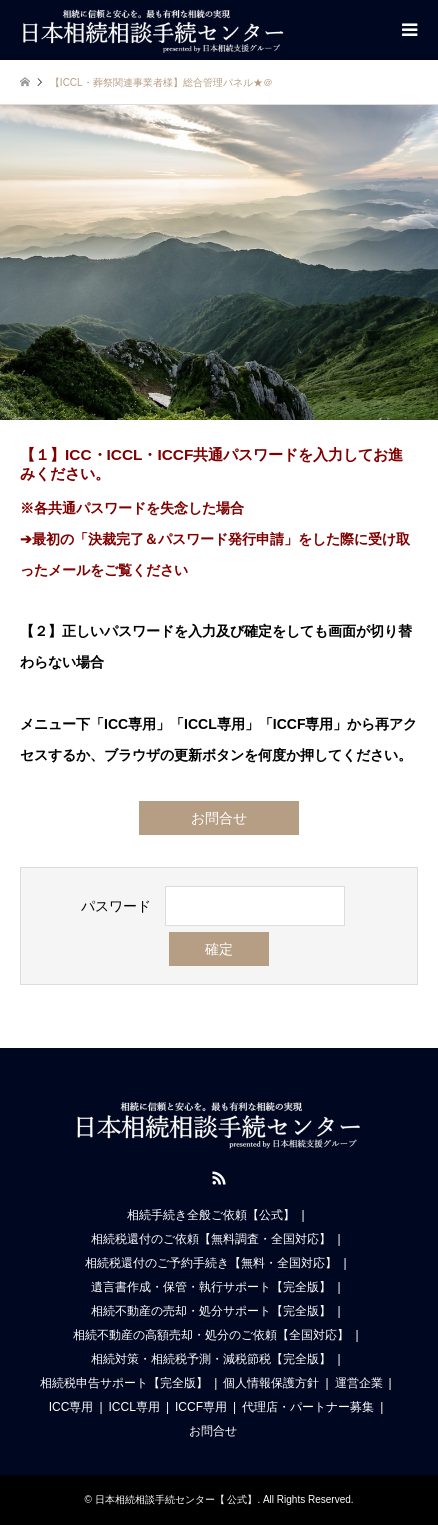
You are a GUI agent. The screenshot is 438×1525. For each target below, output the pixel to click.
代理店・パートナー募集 (308, 1407)
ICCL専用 (134, 1407)
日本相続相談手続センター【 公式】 (176, 1499)
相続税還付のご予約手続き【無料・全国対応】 (211, 1263)
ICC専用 (71, 1407)
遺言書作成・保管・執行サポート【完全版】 (211, 1287)
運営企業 (359, 1383)
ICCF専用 (201, 1407)
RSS (219, 1178)
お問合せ (219, 818)
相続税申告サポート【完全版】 (124, 1383)
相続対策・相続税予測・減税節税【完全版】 (211, 1359)
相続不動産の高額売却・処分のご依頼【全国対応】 (211, 1335)
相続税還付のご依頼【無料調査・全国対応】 (211, 1239)
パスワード (116, 906)
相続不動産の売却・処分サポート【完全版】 (211, 1311)
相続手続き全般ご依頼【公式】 (211, 1215)
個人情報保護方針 (271, 1383)
